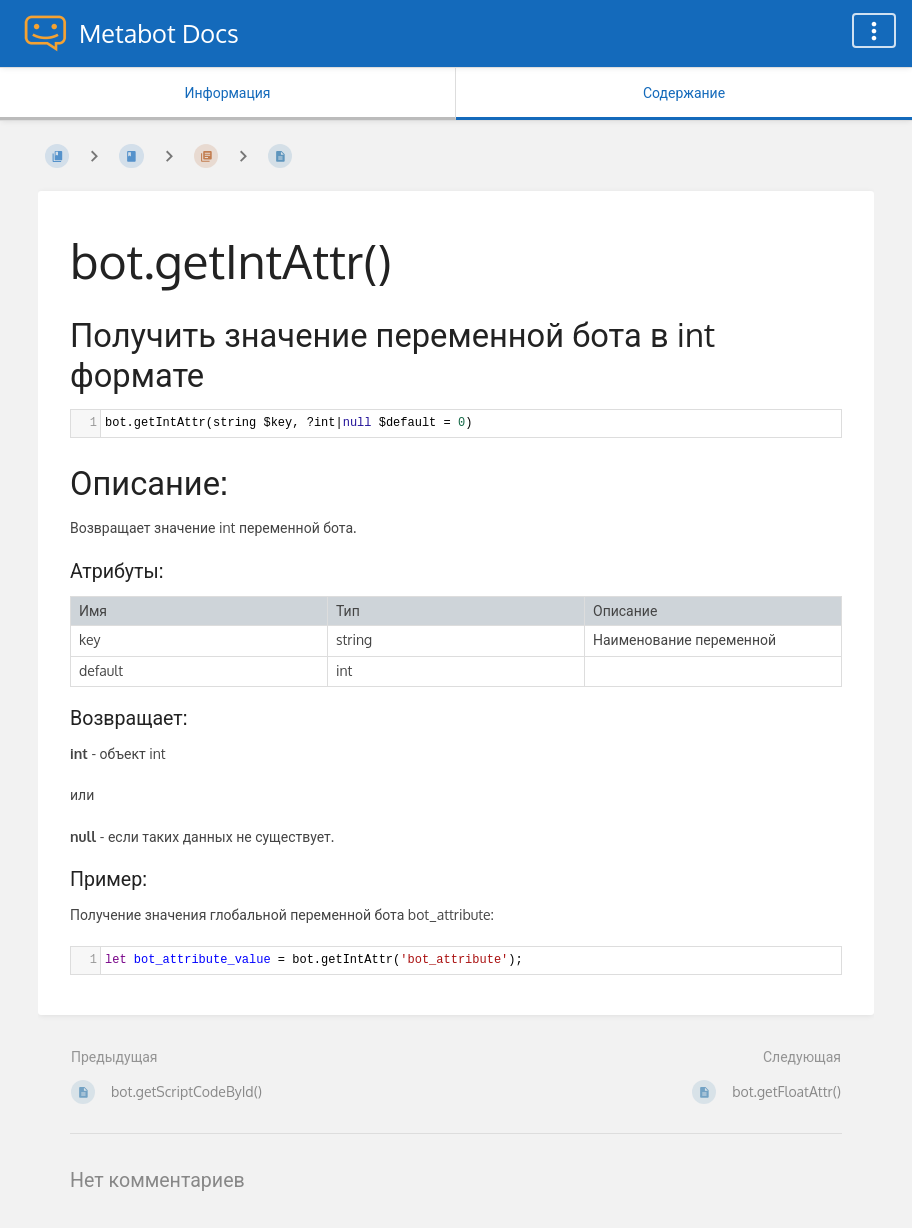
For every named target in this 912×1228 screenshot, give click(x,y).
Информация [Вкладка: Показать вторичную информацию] (227, 92)
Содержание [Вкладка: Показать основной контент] (684, 92)
